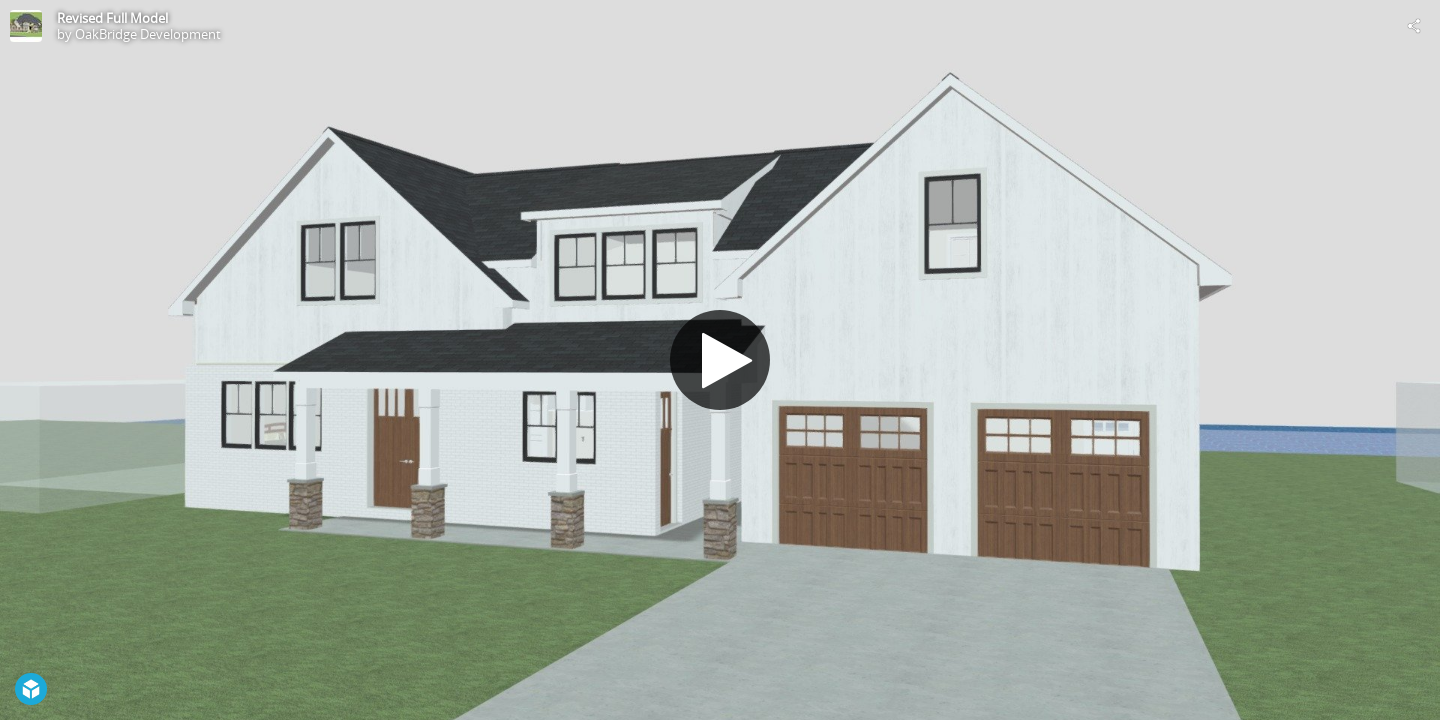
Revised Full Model (112, 18)
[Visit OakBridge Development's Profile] (26, 26)
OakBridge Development (148, 34)
